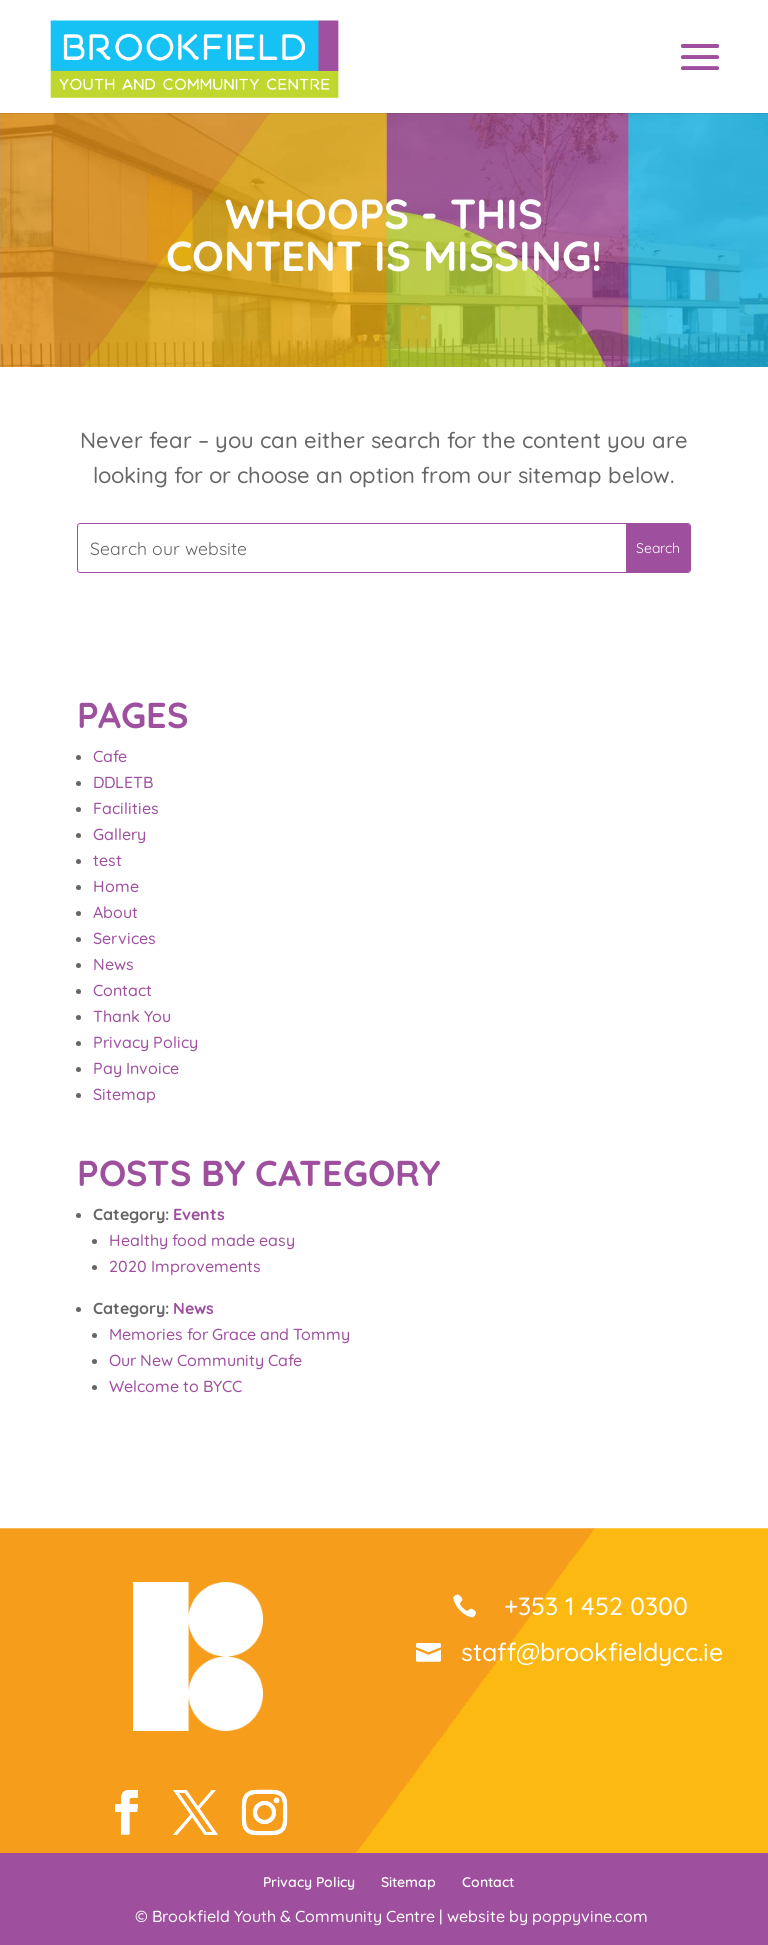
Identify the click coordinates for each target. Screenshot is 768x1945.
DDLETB (123, 782)
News (113, 964)
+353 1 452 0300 (592, 1605)
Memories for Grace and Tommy (229, 1334)
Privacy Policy (145, 1042)
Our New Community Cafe (205, 1360)
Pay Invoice (136, 1068)
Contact (122, 990)
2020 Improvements (185, 1266)
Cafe (110, 756)
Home (116, 886)
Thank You (132, 1016)
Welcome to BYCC (175, 1386)
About (115, 912)
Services (124, 938)
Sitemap (124, 1094)
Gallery (119, 834)
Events (199, 1214)
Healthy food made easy (202, 1240)
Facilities (126, 808)
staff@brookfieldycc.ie (592, 1651)
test (107, 860)
